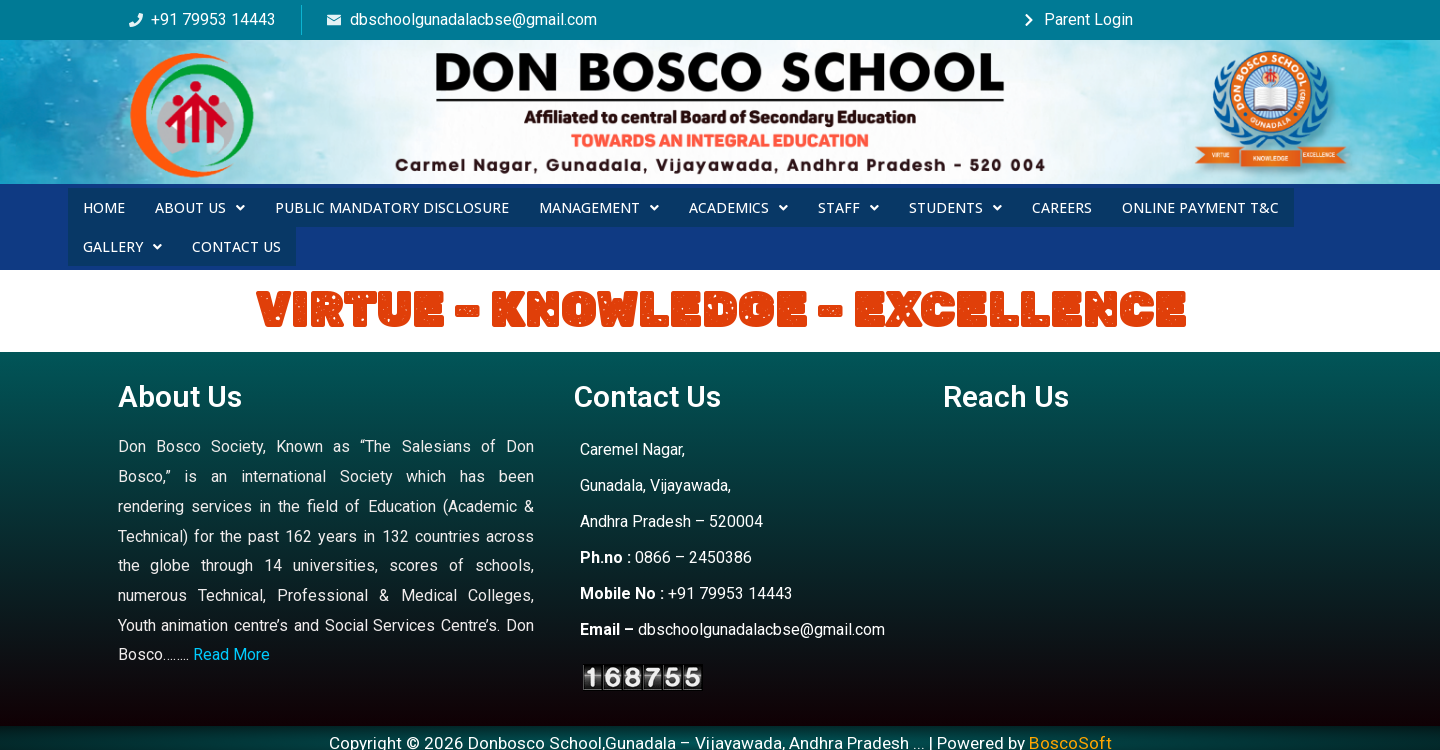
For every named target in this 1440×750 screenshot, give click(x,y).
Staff (848, 204)
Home (104, 204)
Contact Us (236, 238)
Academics (738, 204)
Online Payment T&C (1200, 204)
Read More (231, 645)
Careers (1062, 204)
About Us (200, 204)
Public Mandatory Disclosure (392, 204)
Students (955, 204)
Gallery (122, 238)
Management (599, 204)
